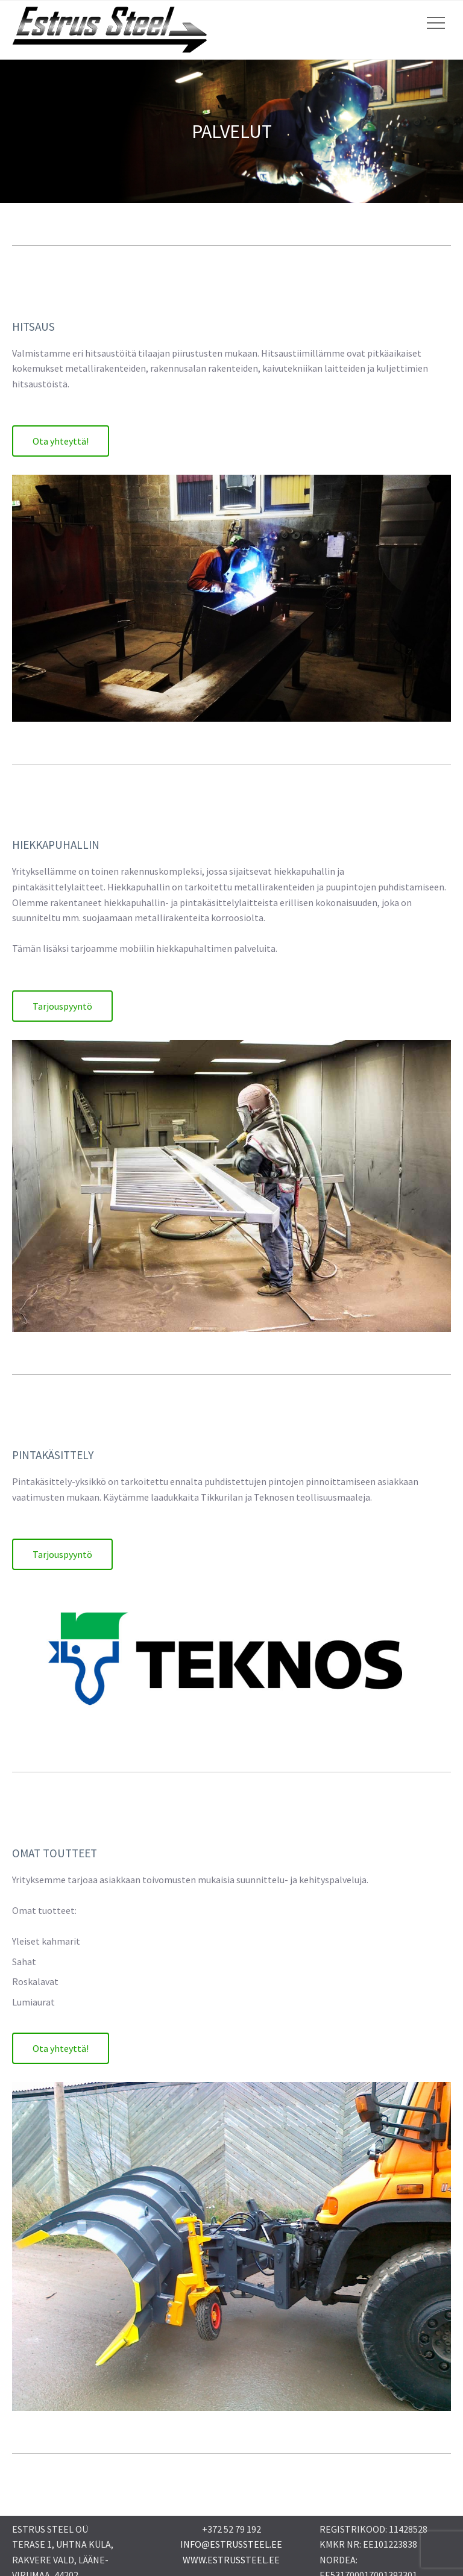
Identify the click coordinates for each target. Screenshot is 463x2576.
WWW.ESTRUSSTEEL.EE (231, 2560)
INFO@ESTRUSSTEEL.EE (231, 2544)
